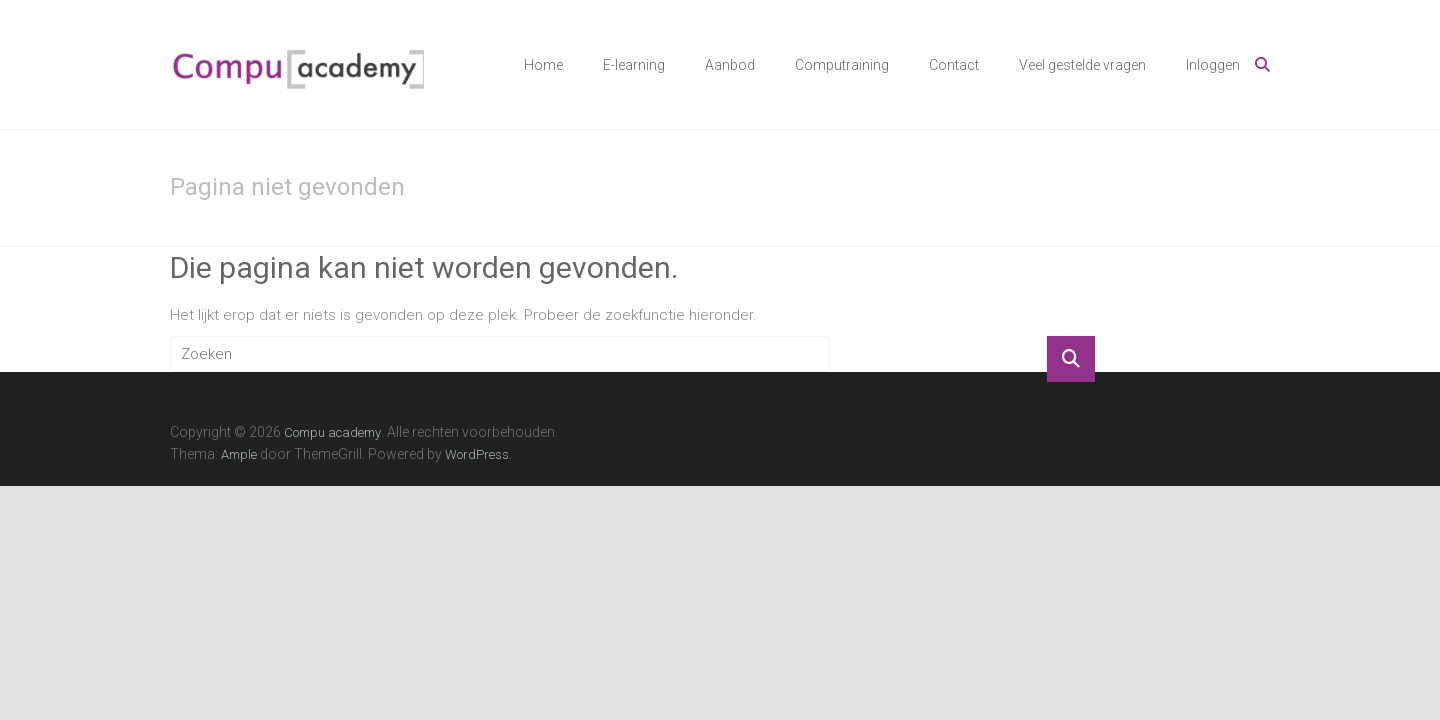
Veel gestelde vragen (1082, 65)
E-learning (634, 65)
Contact (954, 65)
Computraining (842, 65)
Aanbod (730, 65)
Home (543, 65)
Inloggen (1213, 65)
